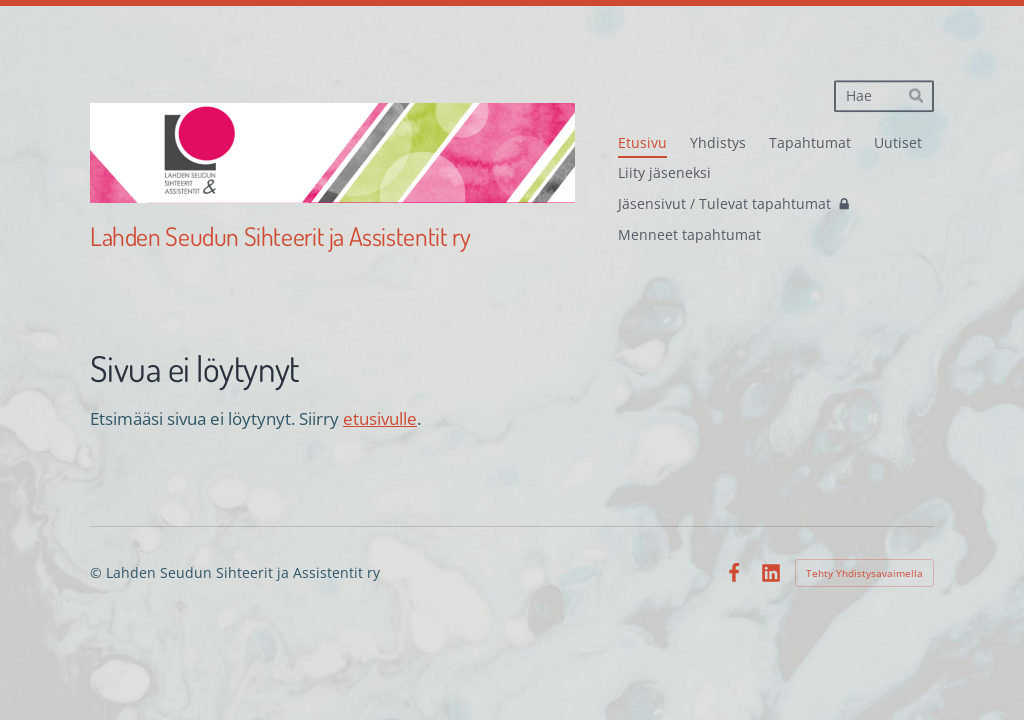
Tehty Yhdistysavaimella (864, 573)
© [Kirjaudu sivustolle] (98, 572)
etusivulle (380, 418)
